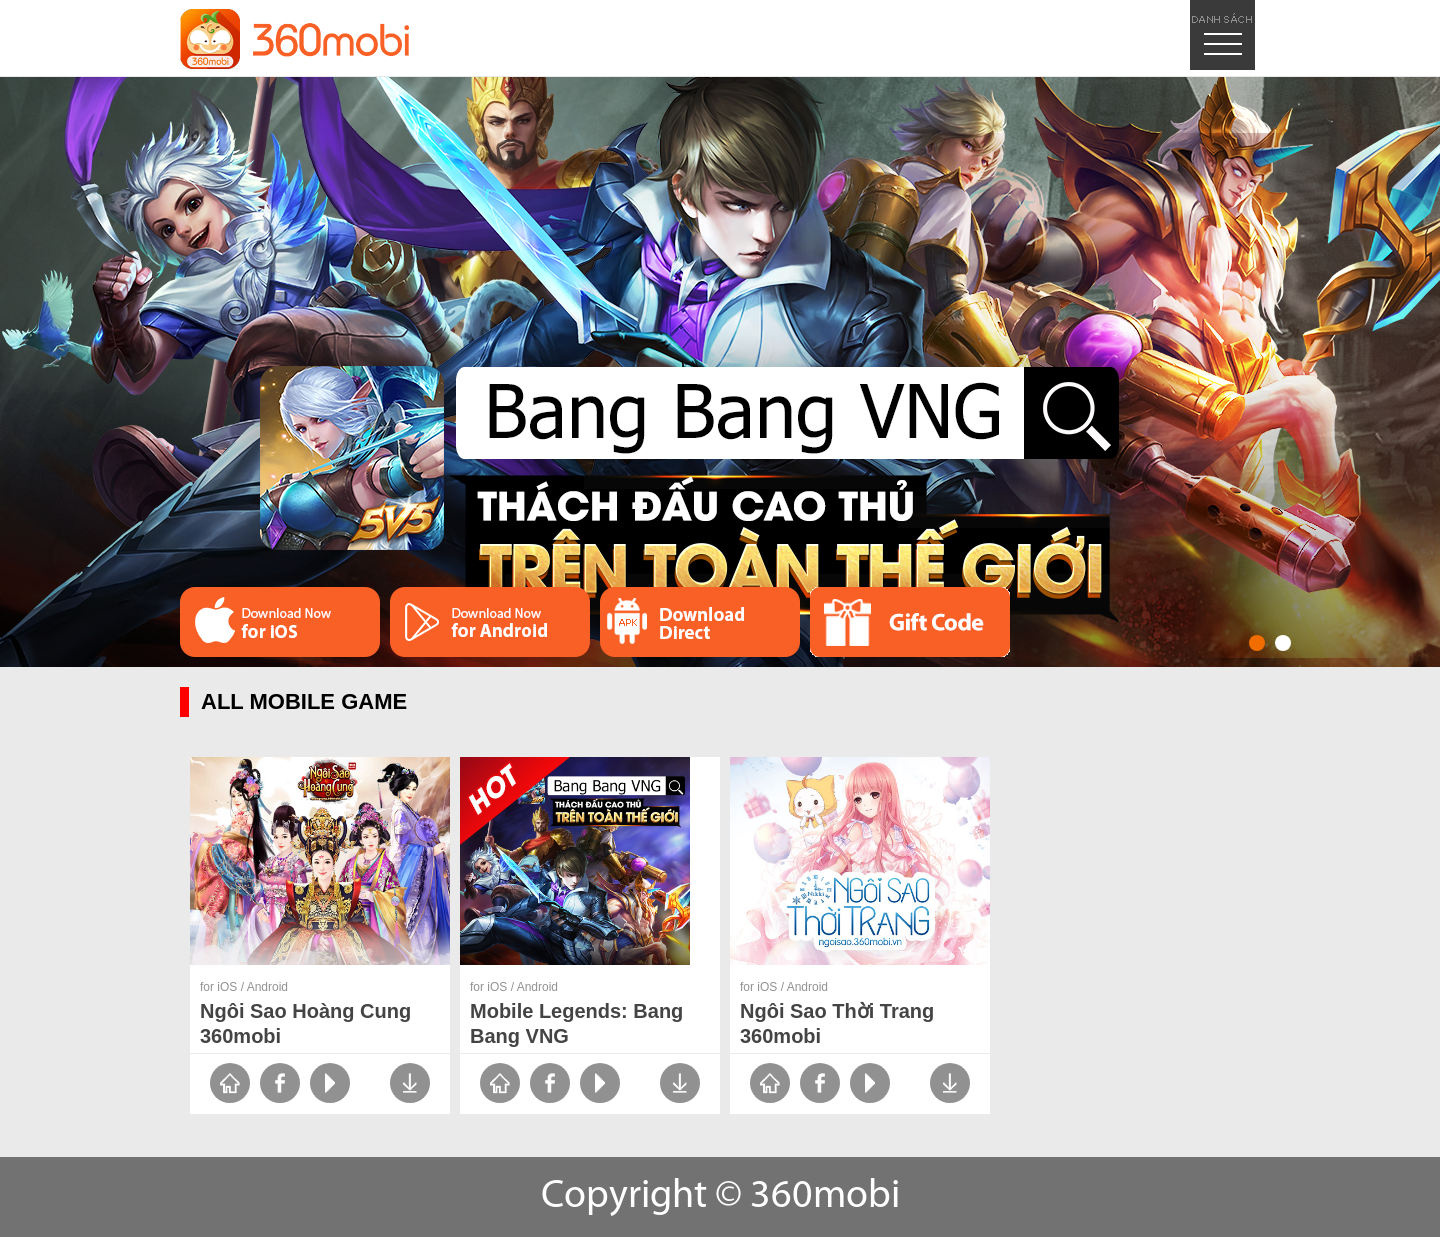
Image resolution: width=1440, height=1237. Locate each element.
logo (294, 39)
